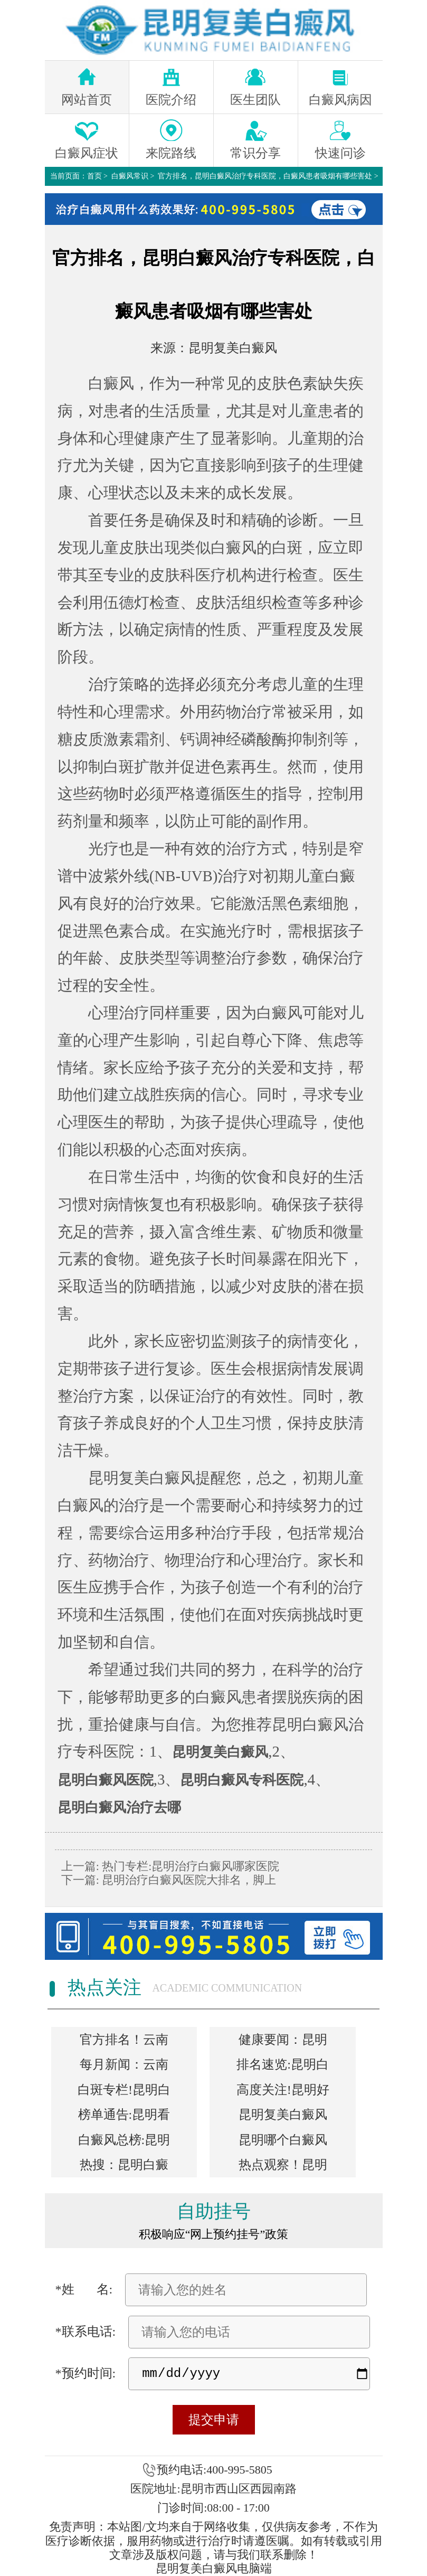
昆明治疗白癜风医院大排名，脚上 (188, 1879)
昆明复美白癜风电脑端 (214, 2568)
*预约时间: (85, 2373)
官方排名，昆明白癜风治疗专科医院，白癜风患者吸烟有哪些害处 (265, 176)
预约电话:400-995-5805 (214, 2469)
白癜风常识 (129, 176)
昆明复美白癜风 (232, 348)
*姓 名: (84, 2289)
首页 (94, 176)
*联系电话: (85, 2331)
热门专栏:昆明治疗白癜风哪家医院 (189, 1866)
